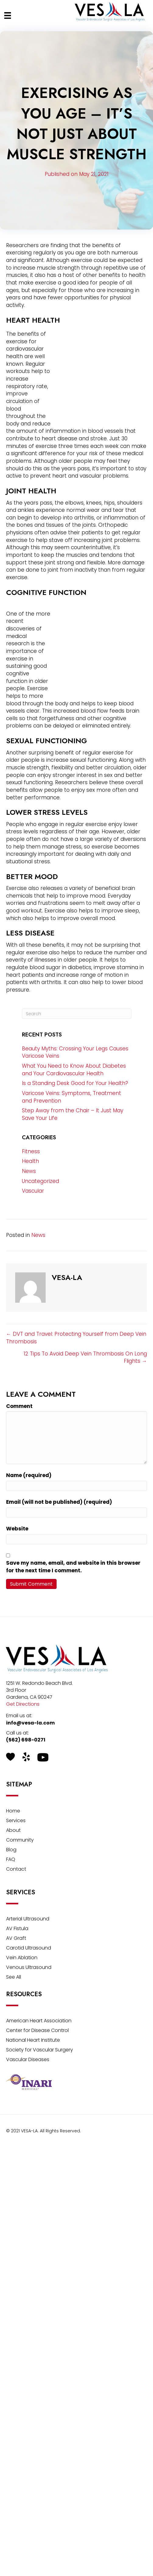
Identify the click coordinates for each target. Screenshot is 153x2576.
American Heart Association (38, 2021)
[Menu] (7, 15)
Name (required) (28, 1475)
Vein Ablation (21, 1958)
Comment (19, 1406)
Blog (11, 1850)
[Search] (76, 1014)
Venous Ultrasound (28, 1968)
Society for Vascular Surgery (39, 2050)
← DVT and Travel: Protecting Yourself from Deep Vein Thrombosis (76, 1337)
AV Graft (16, 1939)
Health (30, 1161)
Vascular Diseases (27, 2060)
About (13, 1831)
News (29, 1171)
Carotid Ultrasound (28, 1948)
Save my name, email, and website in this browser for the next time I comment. (73, 1566)
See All (13, 1977)
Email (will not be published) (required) (59, 1502)
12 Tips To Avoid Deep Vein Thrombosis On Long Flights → (85, 1357)
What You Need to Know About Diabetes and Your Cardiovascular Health (74, 1069)
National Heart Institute (33, 2041)
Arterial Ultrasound (27, 1919)
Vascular (33, 1190)
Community (20, 1840)
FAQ (10, 1860)
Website (17, 1528)
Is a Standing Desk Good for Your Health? (75, 1083)
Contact (16, 1869)
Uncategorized (40, 1181)
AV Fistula (17, 1929)
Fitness (31, 1151)
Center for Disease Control (37, 2031)
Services (16, 1821)
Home (13, 1811)
